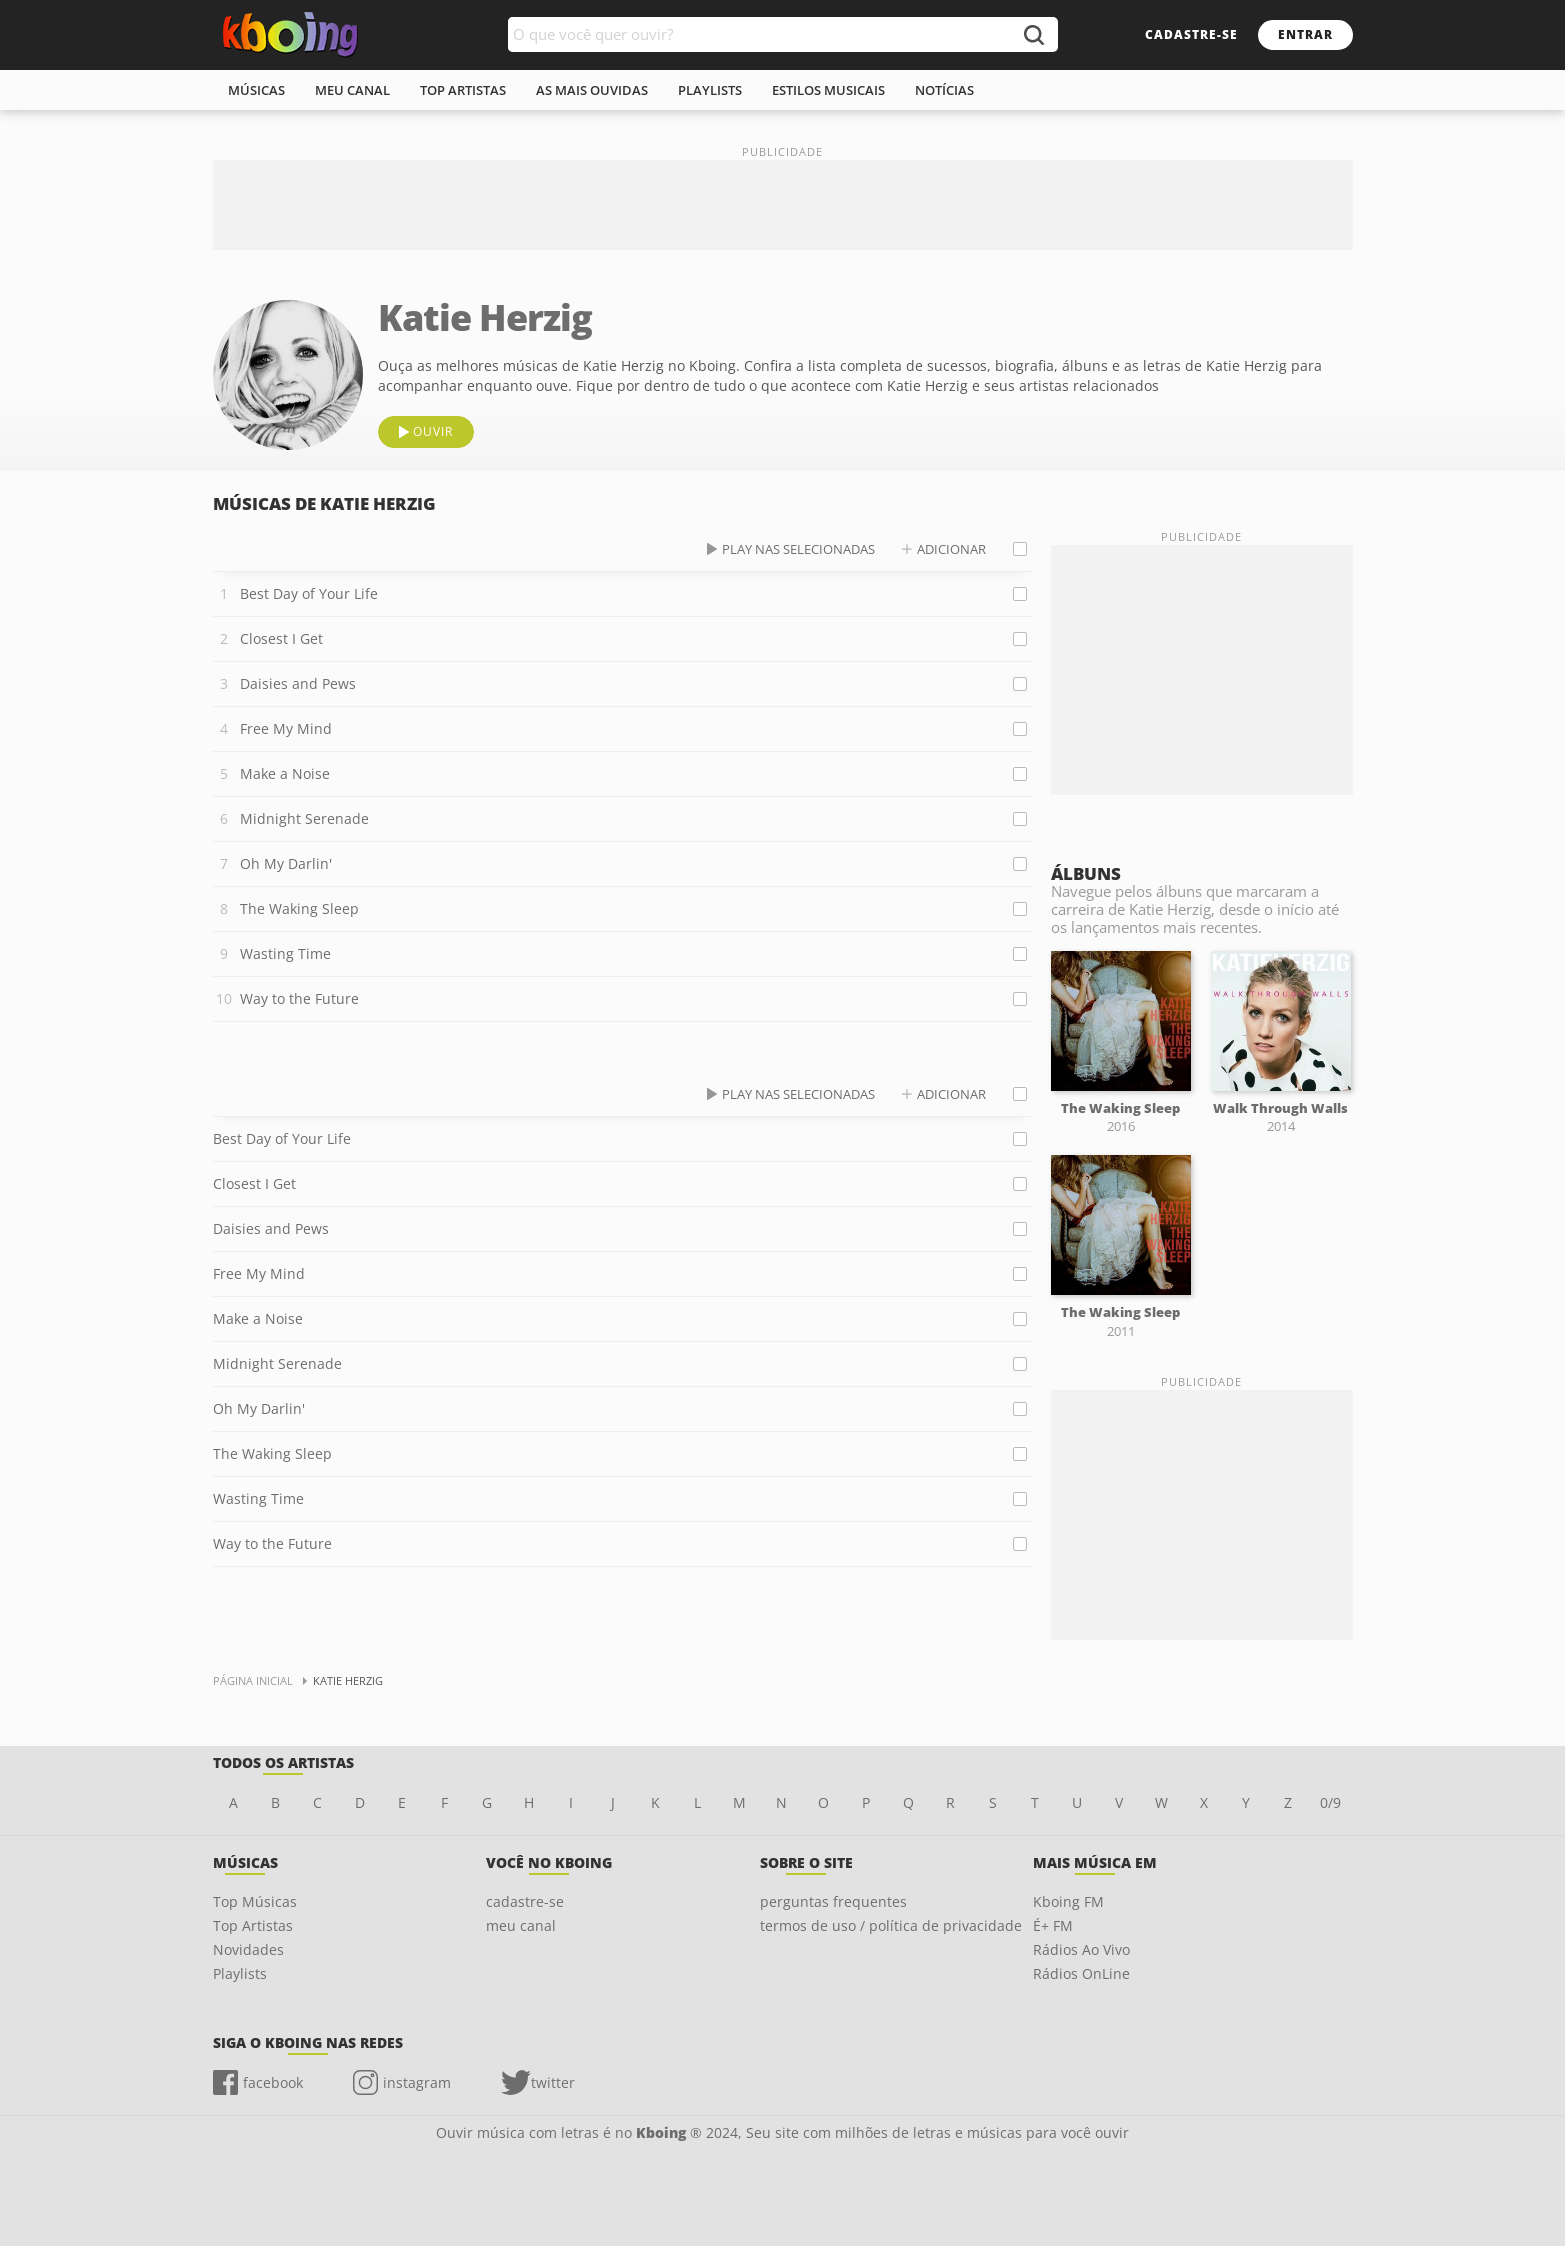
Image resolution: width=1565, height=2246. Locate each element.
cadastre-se (1191, 34)
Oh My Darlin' (286, 863)
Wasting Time (285, 953)
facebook (273, 2082)
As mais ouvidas (592, 90)
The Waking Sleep (299, 908)
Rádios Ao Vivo (1081, 1949)
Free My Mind (286, 728)
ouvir (433, 431)
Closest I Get (281, 638)
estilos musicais (828, 90)
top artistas (463, 90)
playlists (710, 90)
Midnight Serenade (304, 818)
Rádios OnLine (1081, 1973)
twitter (553, 2082)
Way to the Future (299, 998)
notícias (944, 90)
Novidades (248, 1949)
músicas (256, 90)
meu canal (352, 90)
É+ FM (1053, 1925)
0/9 (1330, 1802)
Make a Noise (285, 773)
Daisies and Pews (298, 683)
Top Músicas (255, 1901)
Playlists (240, 1973)
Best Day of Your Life (309, 593)
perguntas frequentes (833, 1901)
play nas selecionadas (798, 549)
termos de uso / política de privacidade (891, 1925)
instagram (417, 2082)
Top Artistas (253, 1925)
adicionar (951, 549)
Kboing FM (1068, 1901)
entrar (1305, 34)
